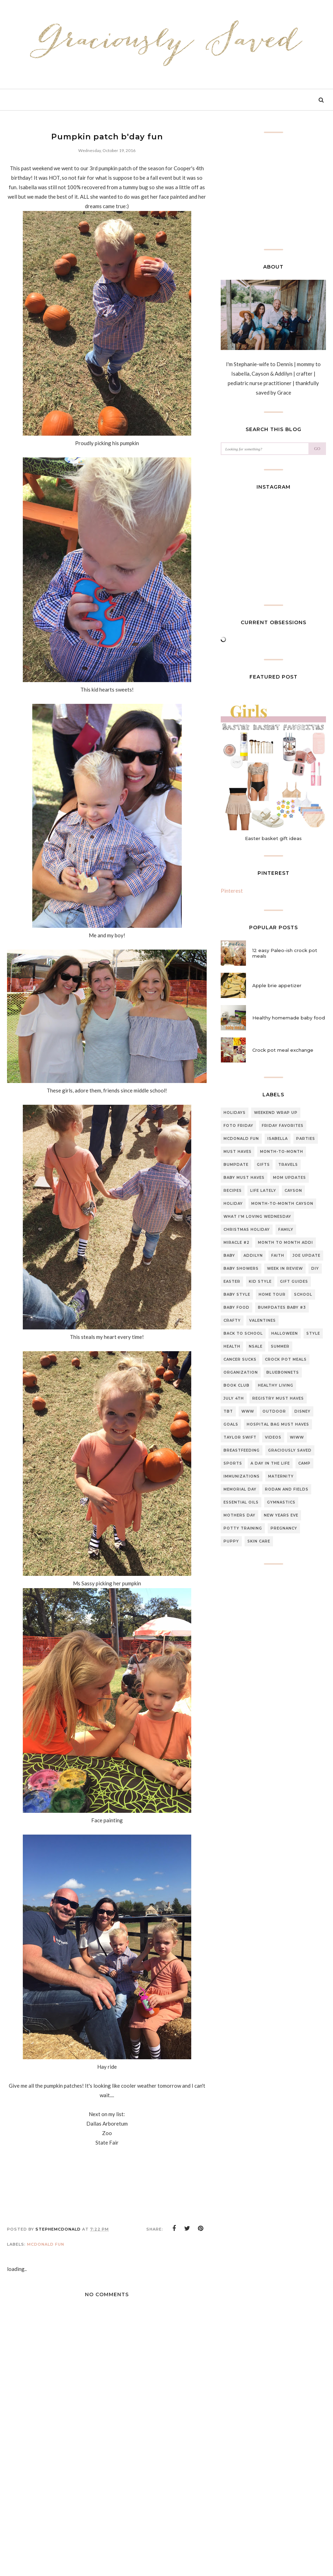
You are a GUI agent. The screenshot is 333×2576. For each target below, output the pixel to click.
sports (233, 1463)
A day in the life (270, 1463)
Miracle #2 (236, 1242)
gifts (263, 1164)
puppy (231, 1541)
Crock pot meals (286, 1359)
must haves (238, 1151)
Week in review (285, 1268)
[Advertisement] (107, 2521)
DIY (315, 1268)
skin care (258, 1541)
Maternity (281, 1476)
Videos (273, 1437)
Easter (232, 1281)
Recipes (233, 1190)
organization (241, 1372)
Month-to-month (281, 1151)
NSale (255, 1346)
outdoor (274, 1411)
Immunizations (242, 1476)
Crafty (232, 1320)
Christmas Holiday (247, 1229)
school (303, 1294)
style (313, 1333)
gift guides (294, 1281)
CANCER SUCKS (240, 1359)
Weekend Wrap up (276, 1112)
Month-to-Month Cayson (282, 1203)
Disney (302, 1411)
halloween (284, 1333)
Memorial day (240, 1489)
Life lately (263, 1190)
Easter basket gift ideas (273, 838)
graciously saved (290, 1450)
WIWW (297, 1437)
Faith (277, 1255)
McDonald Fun (45, 2244)
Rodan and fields (286, 1489)
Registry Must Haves (278, 1398)
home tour (272, 1294)
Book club (236, 1385)
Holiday (233, 1203)
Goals (231, 1424)
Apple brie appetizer (276, 985)
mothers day (239, 1515)
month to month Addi (285, 1242)
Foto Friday (238, 1125)
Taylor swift (240, 1437)
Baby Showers (241, 1268)
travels (288, 1164)
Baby (229, 1255)
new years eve (281, 1515)
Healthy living (275, 1385)
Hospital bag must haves (278, 1424)
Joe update (306, 1255)
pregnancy (284, 1528)
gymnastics (281, 1502)
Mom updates (289, 1177)
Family (285, 1229)
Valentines (262, 1320)
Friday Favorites (283, 1125)
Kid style (260, 1281)
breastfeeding (242, 1450)
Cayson (293, 1190)
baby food (236, 1307)
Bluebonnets (282, 1372)
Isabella (277, 1138)
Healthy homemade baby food (288, 1018)
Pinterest (232, 890)
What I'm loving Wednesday (257, 1216)
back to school (243, 1333)
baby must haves (244, 1177)
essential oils (241, 1502)
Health (232, 1346)
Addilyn (253, 1255)
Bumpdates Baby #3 (282, 1307)
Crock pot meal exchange (282, 1050)
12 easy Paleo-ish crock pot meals (284, 953)
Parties (305, 1138)
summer (280, 1346)
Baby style (237, 1294)
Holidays (235, 1112)
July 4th (234, 1398)
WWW (247, 1411)
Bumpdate (236, 1164)
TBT (228, 1411)
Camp (304, 1463)
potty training (243, 1528)
